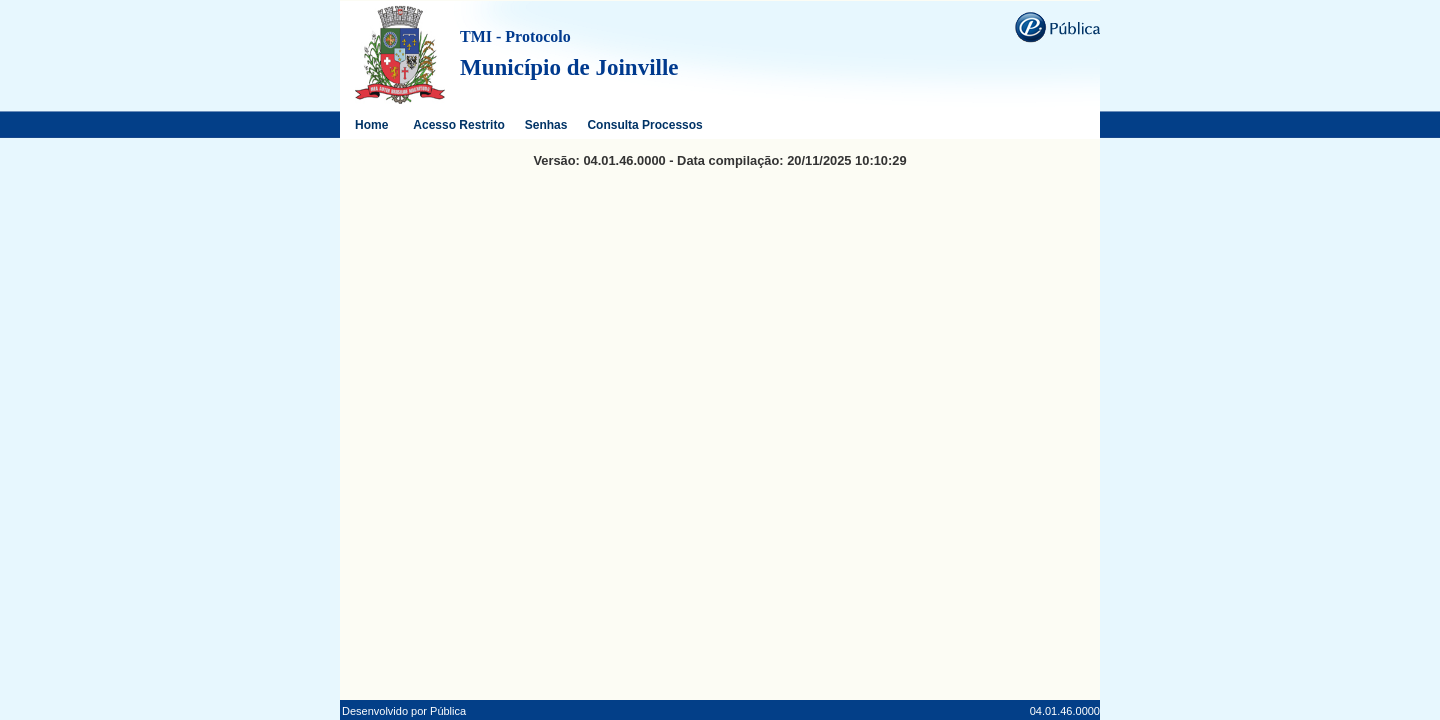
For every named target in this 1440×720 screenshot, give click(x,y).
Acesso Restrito (458, 125)
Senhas (546, 125)
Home (371, 125)
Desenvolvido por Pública (404, 711)
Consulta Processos (644, 125)
